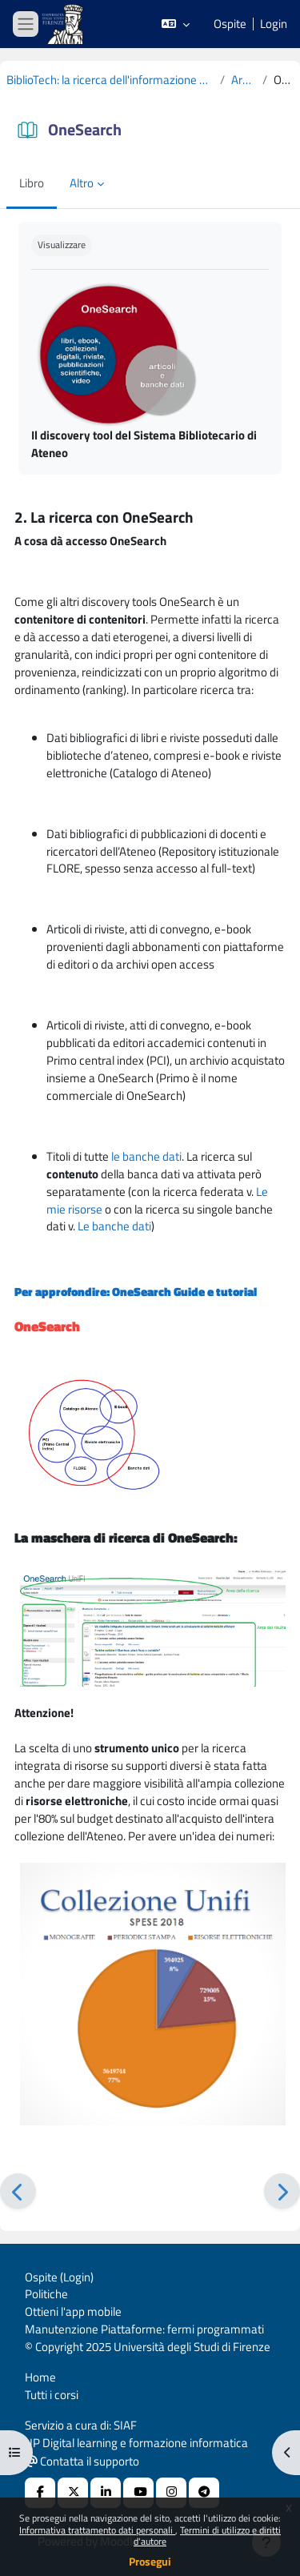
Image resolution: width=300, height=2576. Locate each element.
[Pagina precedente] (18, 2191)
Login (273, 24)
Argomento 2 (243, 80)
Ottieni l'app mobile (73, 2311)
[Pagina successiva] (282, 2191)
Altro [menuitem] (82, 183)
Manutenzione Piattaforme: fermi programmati (144, 2329)
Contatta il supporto (82, 2461)
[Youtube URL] (138, 2493)
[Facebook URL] (40, 2493)
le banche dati (146, 1156)
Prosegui (150, 2561)
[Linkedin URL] (105, 2493)
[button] (175, 24)
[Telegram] (204, 2493)
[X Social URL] (73, 2493)
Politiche (46, 2294)
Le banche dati (114, 1226)
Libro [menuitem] (31, 183)
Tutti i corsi (51, 2394)
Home (40, 2377)
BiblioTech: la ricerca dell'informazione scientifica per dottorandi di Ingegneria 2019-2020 (110, 80)
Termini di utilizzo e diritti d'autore (207, 2535)
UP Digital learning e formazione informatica (136, 2443)
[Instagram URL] (171, 2493)
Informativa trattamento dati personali (97, 2530)
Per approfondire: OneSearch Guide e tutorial (135, 1291)
